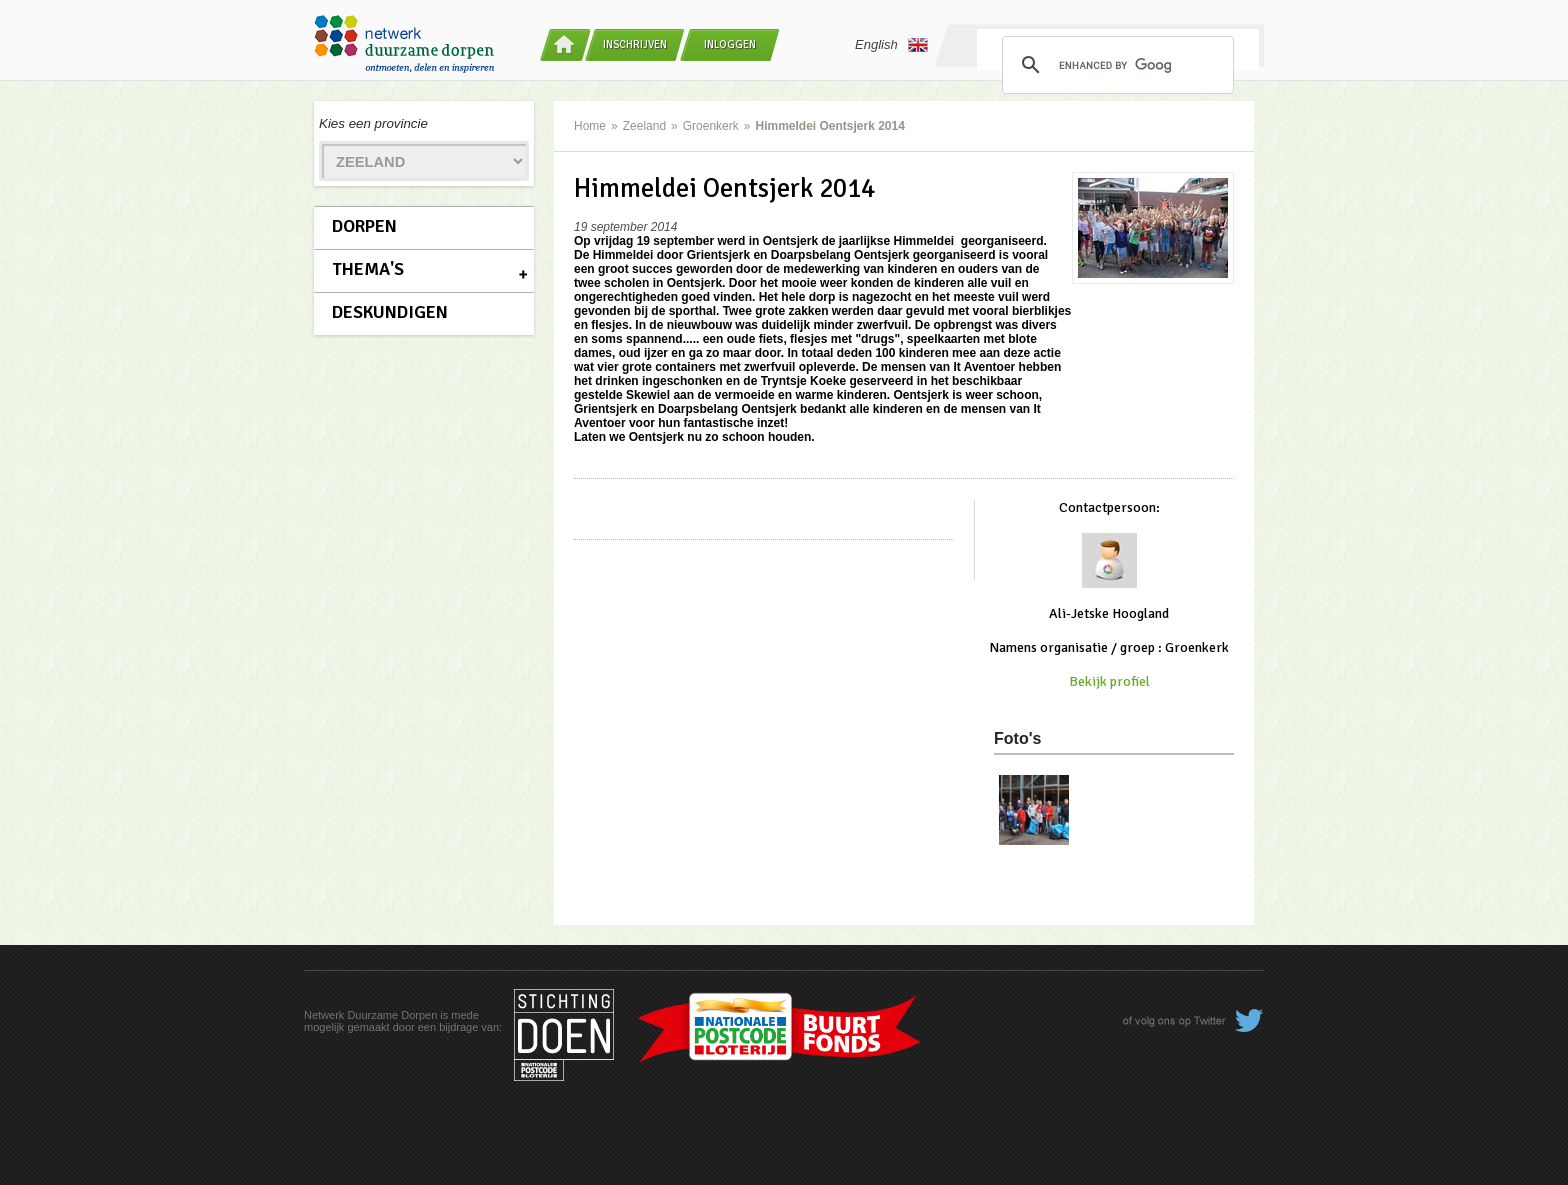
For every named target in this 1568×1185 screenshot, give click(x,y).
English (891, 45)
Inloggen (730, 44)
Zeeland (644, 126)
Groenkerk (711, 126)
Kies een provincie (373, 123)
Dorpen (364, 226)
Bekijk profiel (1109, 681)
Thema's (368, 269)
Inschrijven (635, 44)
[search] (1115, 65)
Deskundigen (390, 312)
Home (590, 126)
